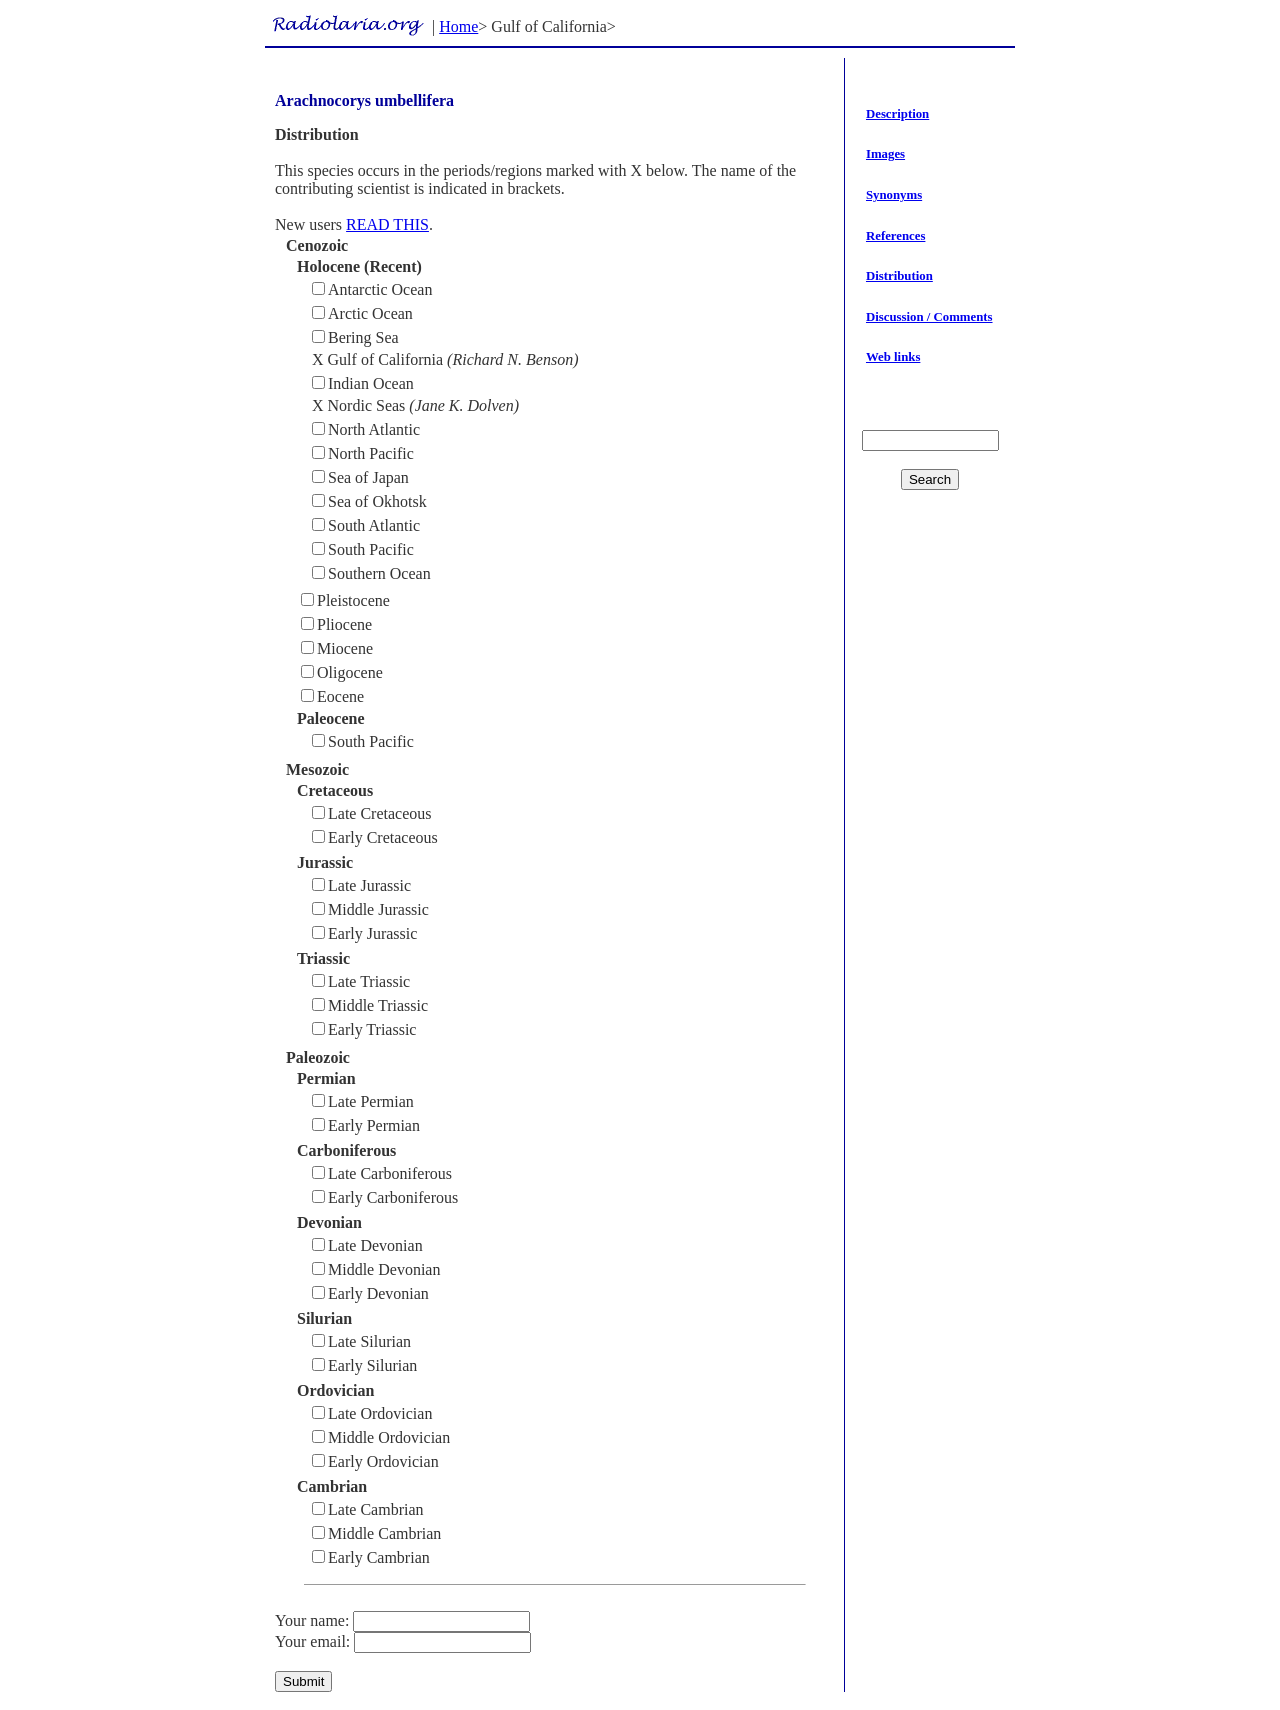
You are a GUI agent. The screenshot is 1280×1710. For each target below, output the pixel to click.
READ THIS (387, 224)
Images (885, 154)
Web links (893, 357)
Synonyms (894, 195)
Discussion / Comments (929, 317)
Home (458, 26)
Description (897, 114)
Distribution (899, 276)
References (895, 236)
